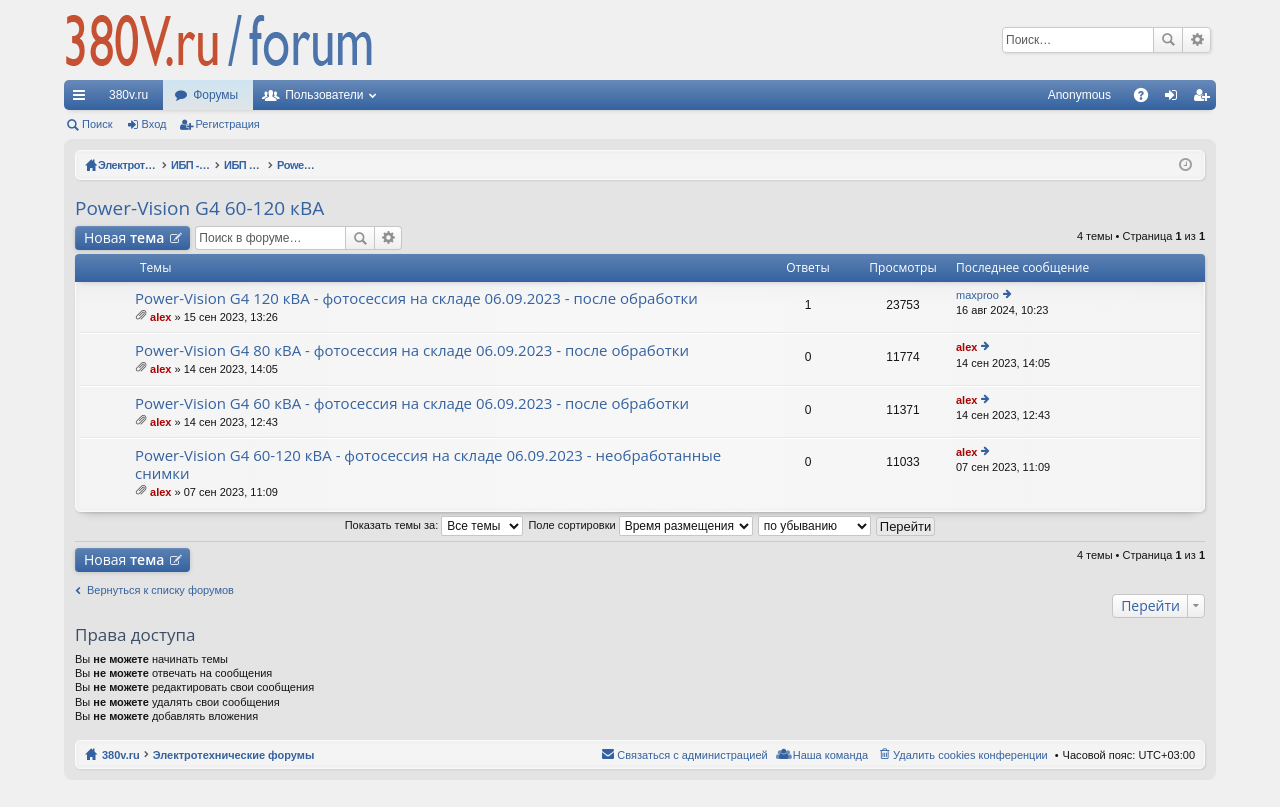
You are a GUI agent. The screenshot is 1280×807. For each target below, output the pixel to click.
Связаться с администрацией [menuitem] (692, 755)
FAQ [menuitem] (1147, 99)
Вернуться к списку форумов (160, 590)
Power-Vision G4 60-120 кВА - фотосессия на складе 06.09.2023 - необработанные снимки (428, 464)
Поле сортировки (640, 525)
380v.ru (128, 95)
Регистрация (228, 124)
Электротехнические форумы (234, 755)
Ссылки (83, 99)
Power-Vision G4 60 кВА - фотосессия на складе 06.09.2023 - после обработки (412, 403)
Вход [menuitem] (1175, 99)
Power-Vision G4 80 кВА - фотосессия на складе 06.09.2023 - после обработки (412, 350)
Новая (124, 237)
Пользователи (324, 95)
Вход (154, 124)
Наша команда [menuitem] (830, 755)
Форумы (215, 95)
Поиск (1168, 40)
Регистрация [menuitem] (1205, 99)
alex (160, 317)
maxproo (977, 295)
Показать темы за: (434, 525)
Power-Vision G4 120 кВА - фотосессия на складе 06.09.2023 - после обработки (416, 298)
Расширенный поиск (1196, 40)
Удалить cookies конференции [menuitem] (970, 755)
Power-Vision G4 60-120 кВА (199, 208)
